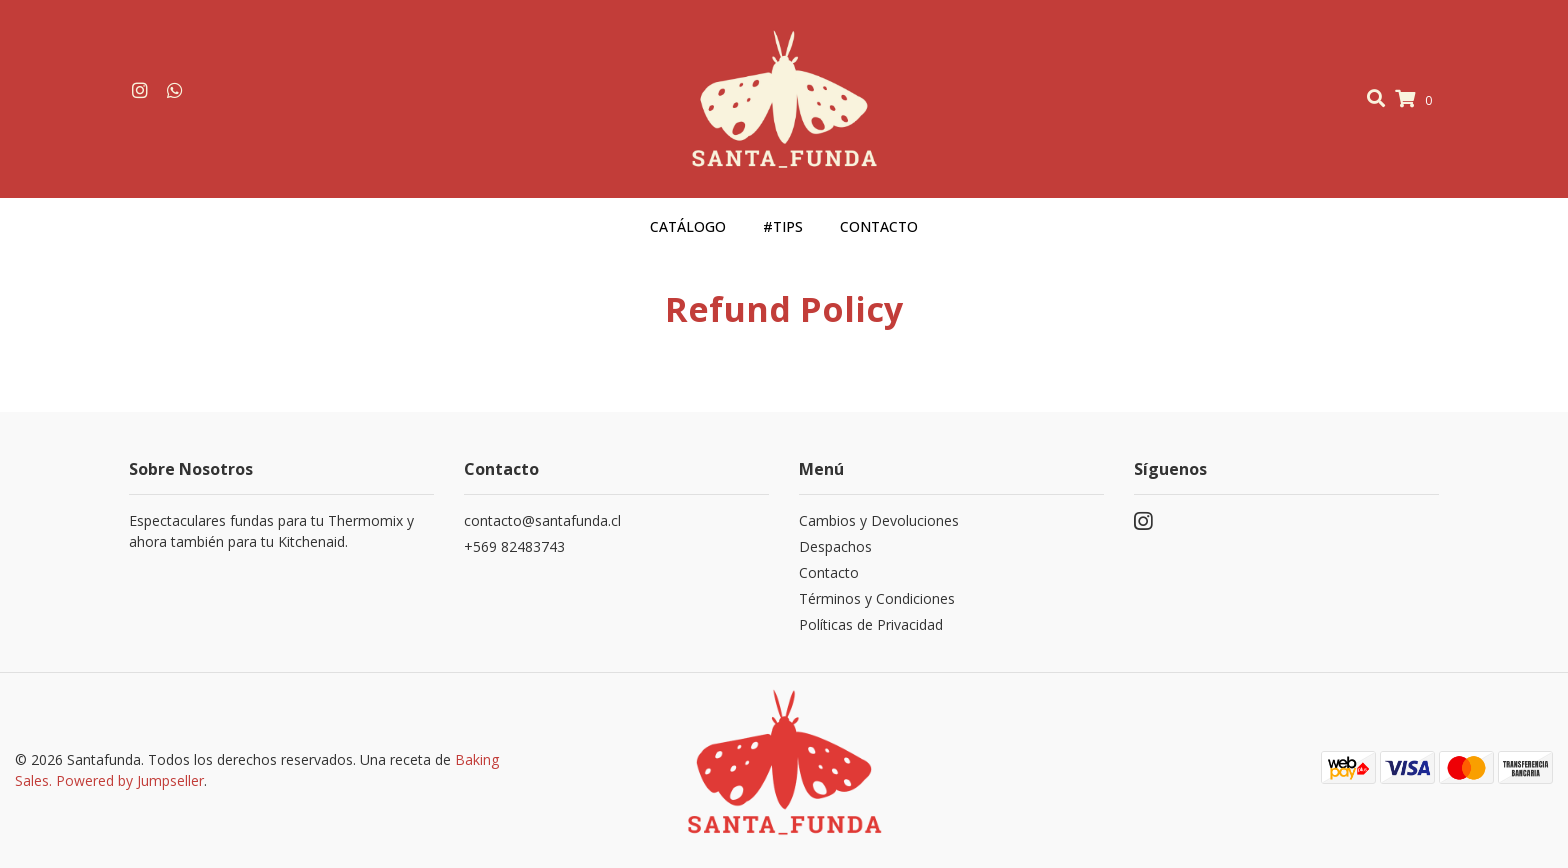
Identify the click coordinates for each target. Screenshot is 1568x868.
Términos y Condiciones (877, 598)
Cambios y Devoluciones (879, 520)
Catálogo (688, 226)
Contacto (879, 226)
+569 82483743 (514, 546)
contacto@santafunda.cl (542, 520)
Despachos (835, 546)
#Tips (783, 226)
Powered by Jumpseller (130, 780)
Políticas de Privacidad (871, 624)
